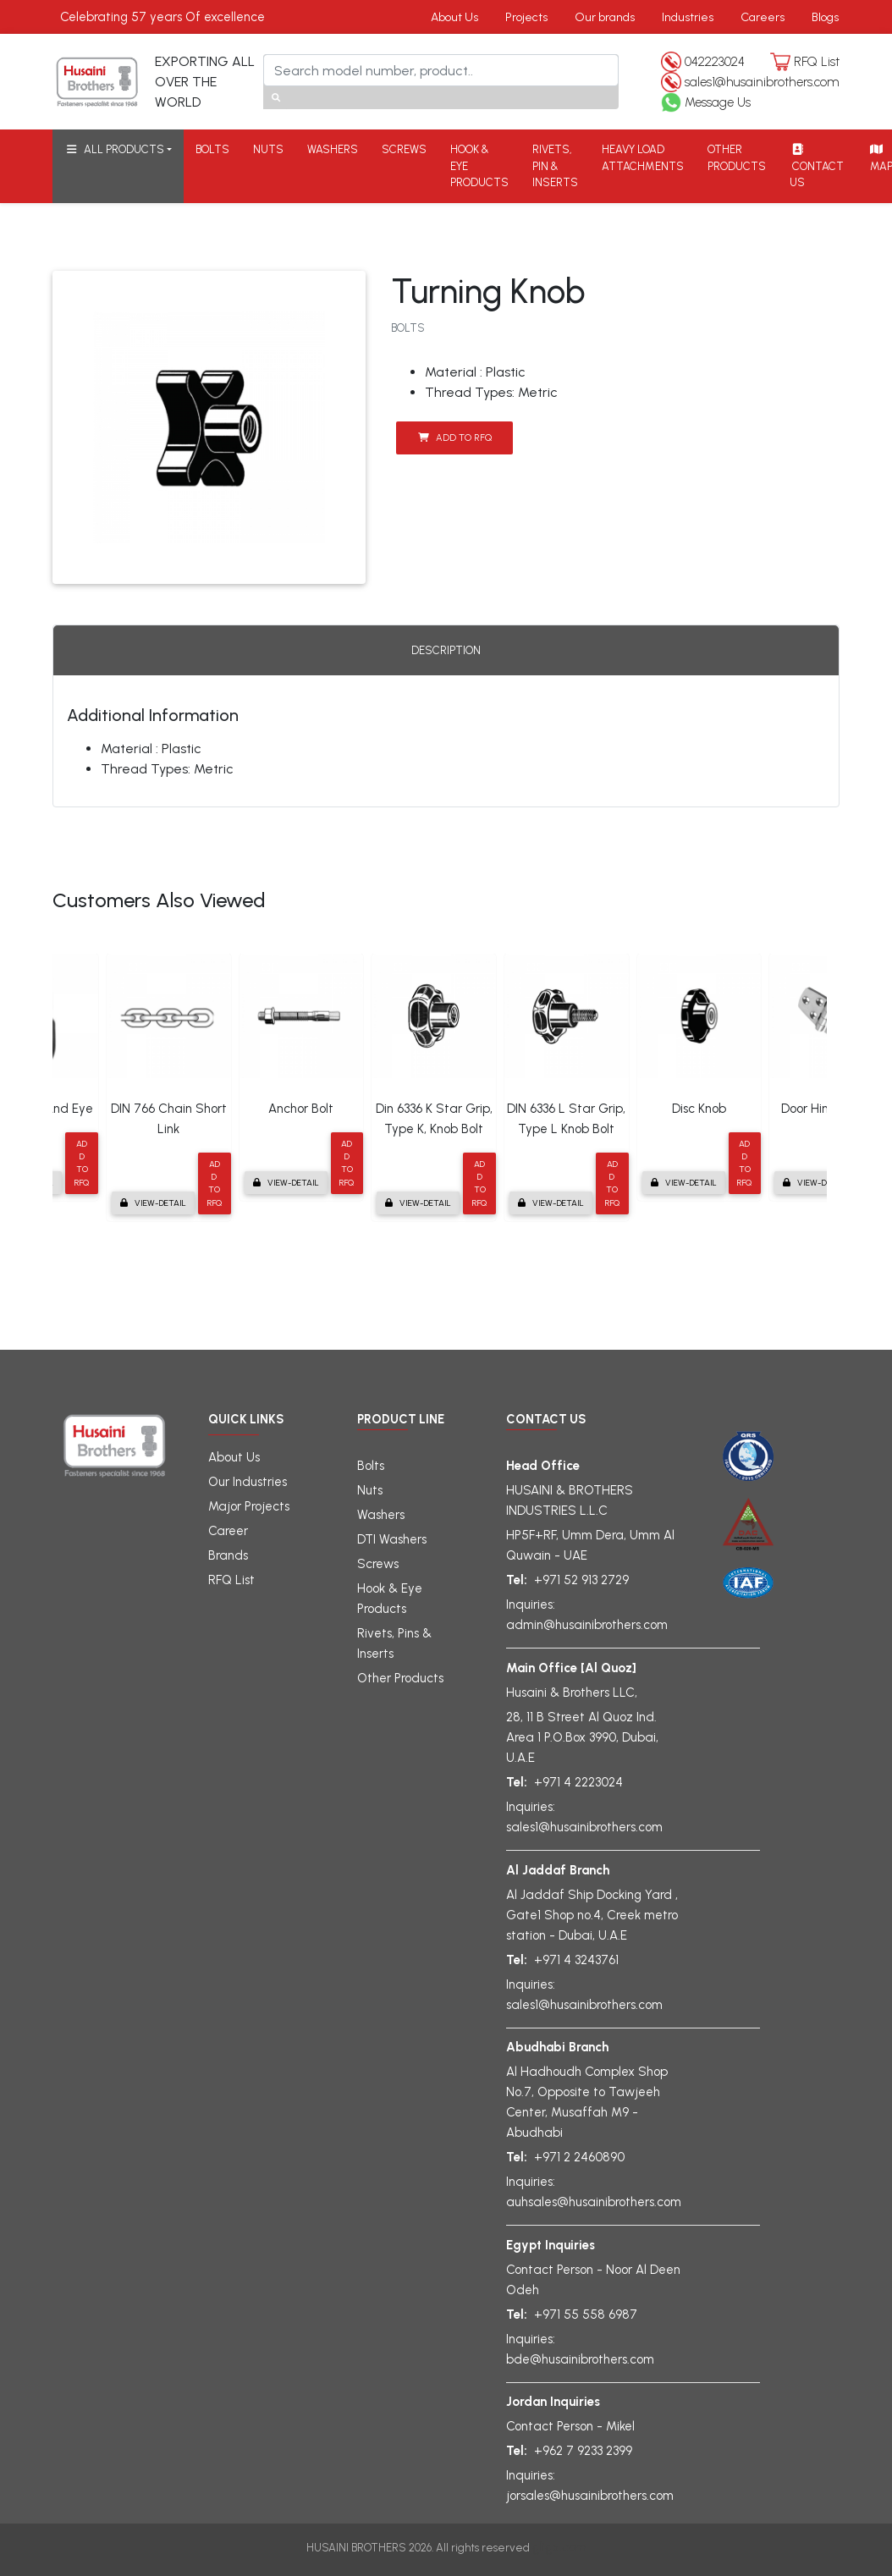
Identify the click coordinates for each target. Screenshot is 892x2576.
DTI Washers (392, 1539)
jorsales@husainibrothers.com (590, 2495)
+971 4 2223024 (578, 1782)
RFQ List (817, 61)
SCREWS (404, 149)
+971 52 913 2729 (581, 1580)
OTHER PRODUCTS (737, 158)
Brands (228, 1555)
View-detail (153, 1202)
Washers (381, 1514)
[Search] (441, 70)
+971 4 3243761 (576, 1960)
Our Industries (247, 1481)
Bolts (370, 1465)
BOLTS (212, 149)
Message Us (718, 102)
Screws (378, 1563)
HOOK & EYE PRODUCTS (479, 166)
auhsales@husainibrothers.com (593, 2202)
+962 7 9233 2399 (583, 2450)
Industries (687, 17)
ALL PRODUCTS (114, 149)
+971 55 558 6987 (585, 2314)
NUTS (268, 149)
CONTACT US (817, 166)
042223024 (715, 61)
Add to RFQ (455, 437)
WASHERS (332, 149)
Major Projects (248, 1506)
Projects (526, 17)
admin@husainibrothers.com (587, 1624)
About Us (454, 17)
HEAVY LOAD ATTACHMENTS (643, 158)
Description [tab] (446, 650)
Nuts (370, 1490)
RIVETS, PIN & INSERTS (555, 166)
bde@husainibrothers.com (580, 2359)
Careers (763, 17)
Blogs (825, 17)
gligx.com (559, 2547)
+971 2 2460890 (579, 2157)
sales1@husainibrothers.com (762, 82)
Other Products (400, 1678)
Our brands (605, 17)
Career (228, 1530)
